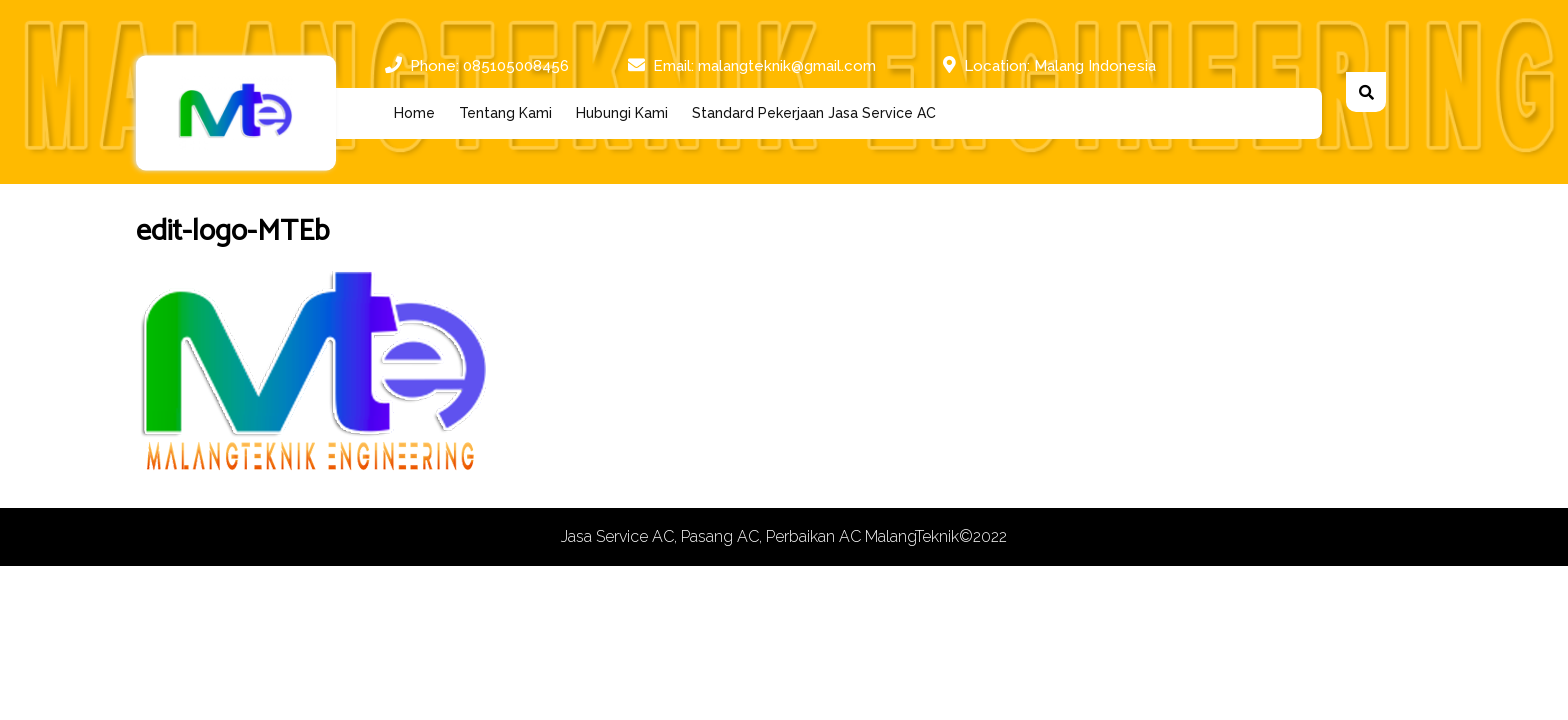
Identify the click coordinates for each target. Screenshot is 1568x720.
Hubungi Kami (622, 113)
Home (414, 113)
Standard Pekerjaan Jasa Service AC (814, 113)
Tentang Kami (505, 113)
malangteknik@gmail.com (787, 65)
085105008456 (516, 65)
